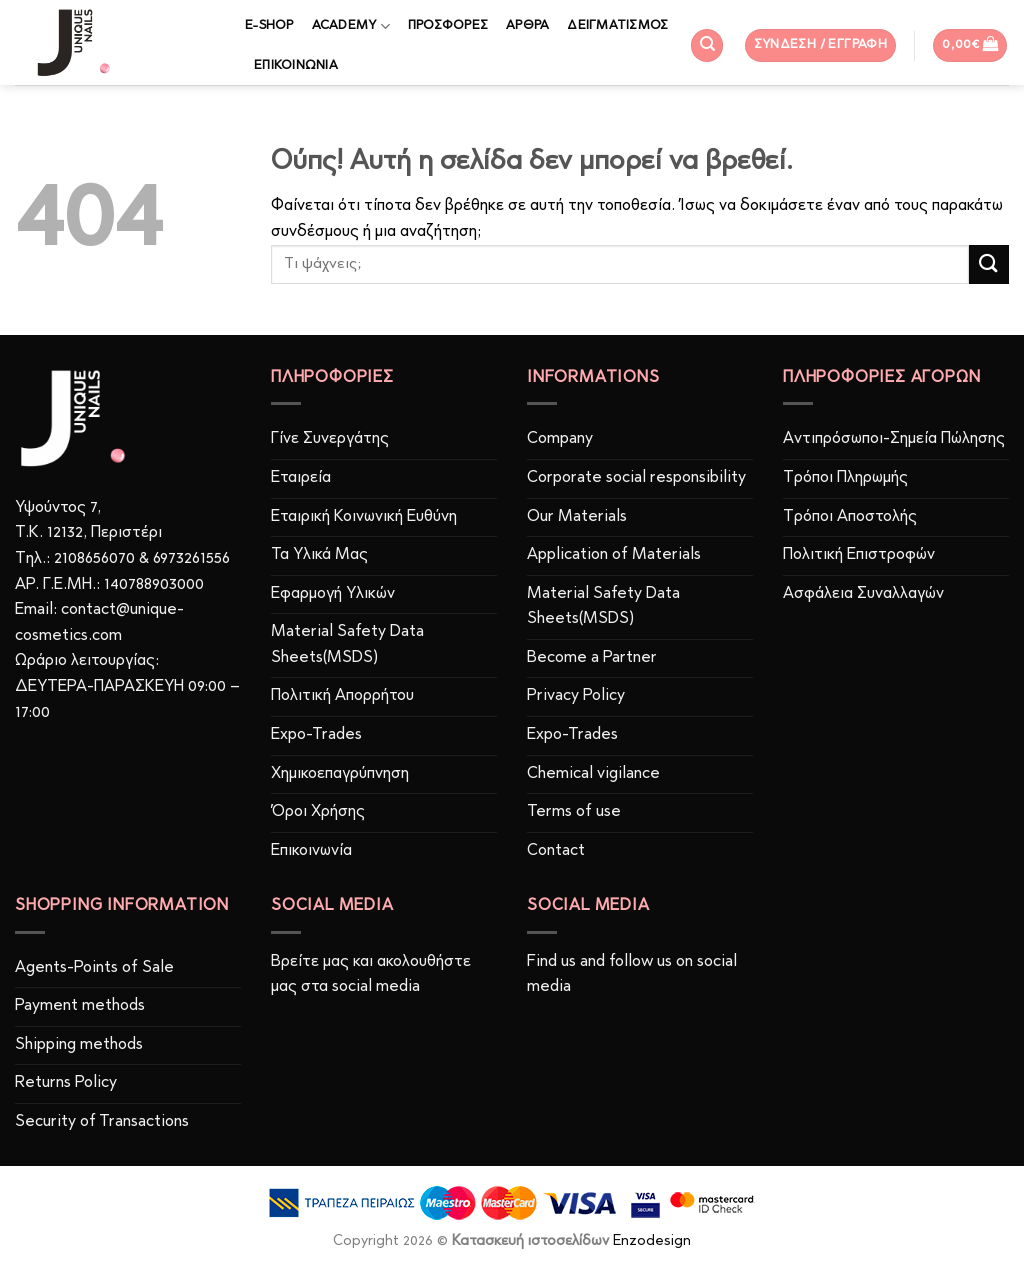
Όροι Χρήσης (318, 812)
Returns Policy (66, 1083)
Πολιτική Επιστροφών (859, 555)
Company (560, 439)
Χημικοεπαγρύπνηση (340, 774)
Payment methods (80, 1006)
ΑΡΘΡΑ (527, 25)
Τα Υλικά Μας (319, 555)
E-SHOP (269, 25)
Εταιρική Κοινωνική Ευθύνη (364, 517)
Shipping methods (79, 1045)
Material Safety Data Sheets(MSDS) (347, 645)
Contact (556, 851)
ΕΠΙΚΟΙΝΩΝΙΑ (296, 65)
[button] (821, 45)
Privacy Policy (576, 696)
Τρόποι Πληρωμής (845, 478)
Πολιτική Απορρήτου (342, 696)
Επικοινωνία (311, 851)
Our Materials (577, 517)
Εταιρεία (301, 478)
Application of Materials (614, 555)
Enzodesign (652, 1241)
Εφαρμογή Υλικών (333, 594)
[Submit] (989, 264)
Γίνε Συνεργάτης (330, 439)
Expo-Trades (316, 735)
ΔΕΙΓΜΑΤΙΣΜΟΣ (617, 25)
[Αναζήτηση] (707, 45)
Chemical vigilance (593, 774)
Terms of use (574, 812)
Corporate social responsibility (636, 478)
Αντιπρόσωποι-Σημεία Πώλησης (894, 439)
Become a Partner (592, 658)
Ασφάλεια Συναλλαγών (863, 594)
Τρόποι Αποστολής (850, 517)
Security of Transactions (102, 1122)
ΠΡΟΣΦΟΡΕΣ (448, 25)
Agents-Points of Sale (96, 968)
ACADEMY (351, 26)
